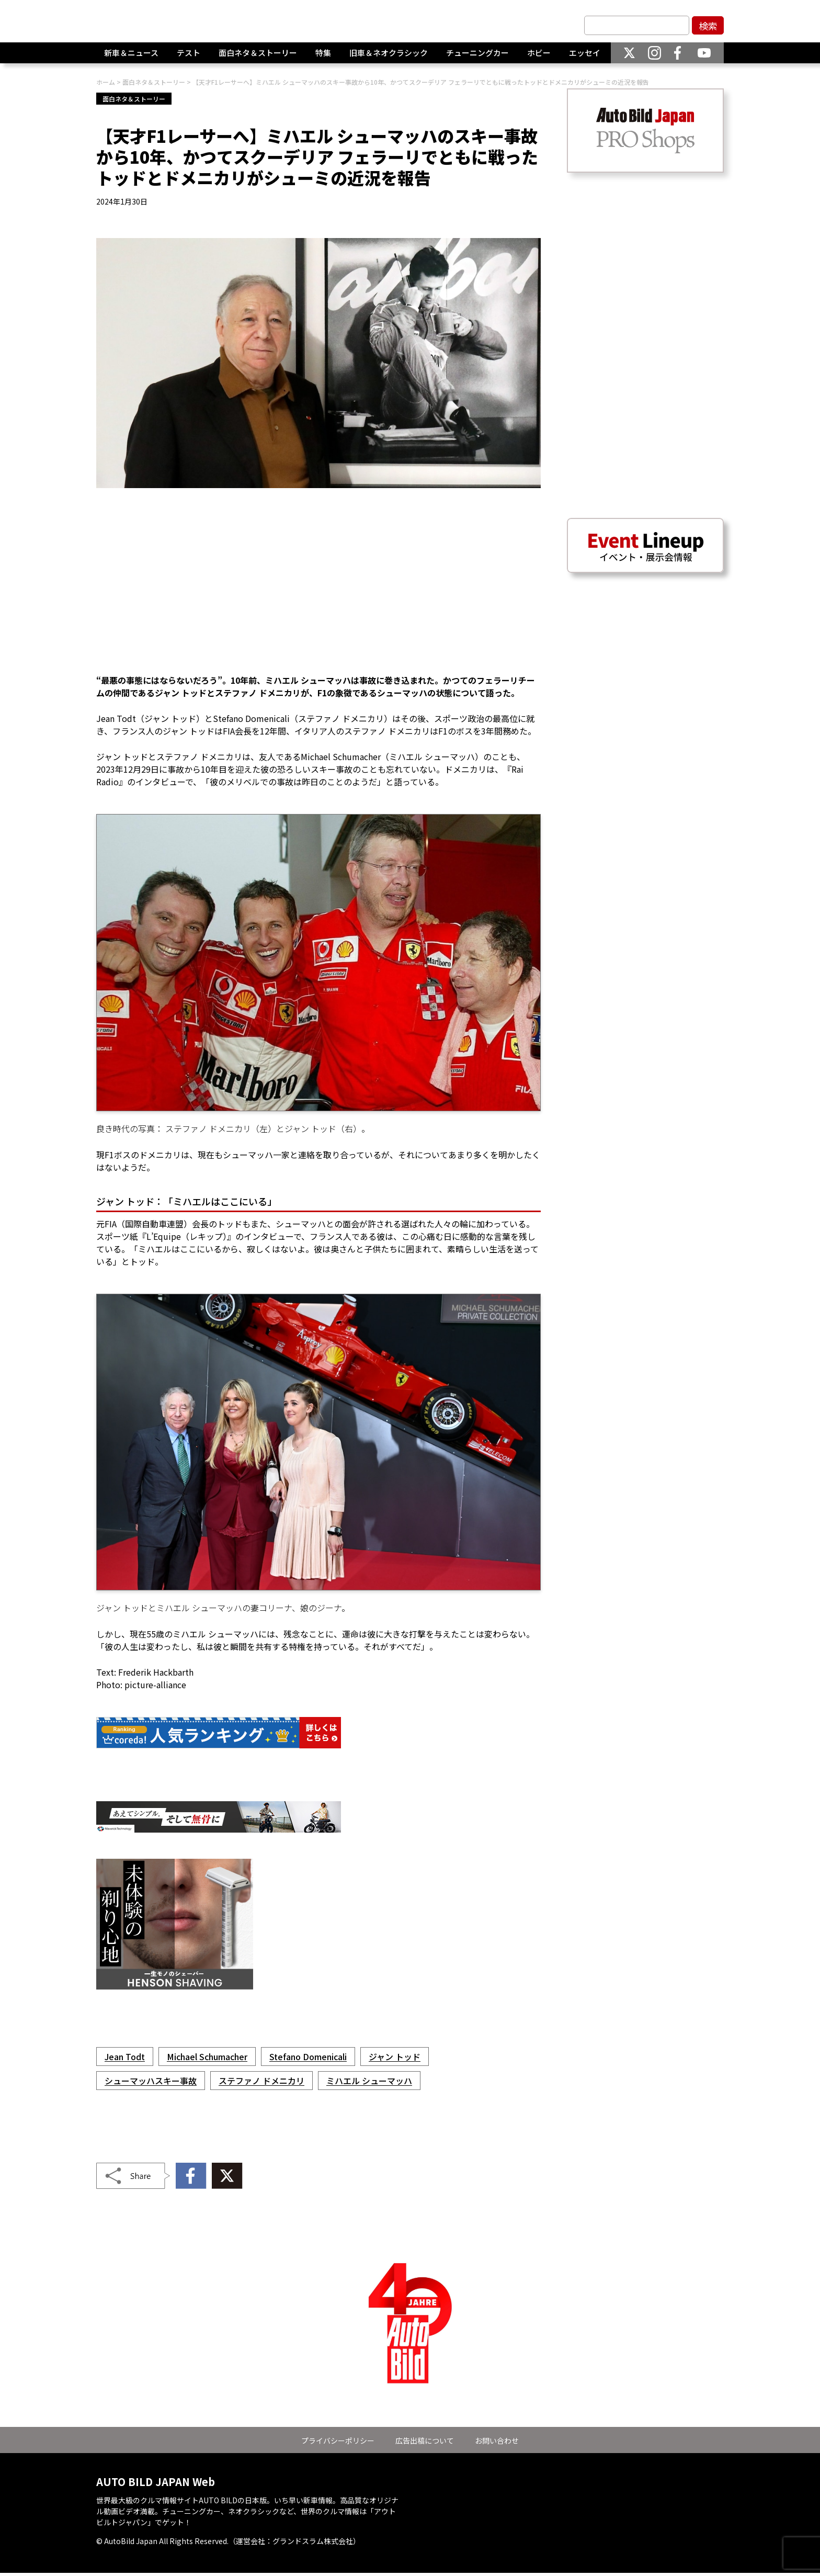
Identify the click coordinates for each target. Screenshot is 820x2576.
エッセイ (584, 57)
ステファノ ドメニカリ (261, 2080)
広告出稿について (424, 2440)
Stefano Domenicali (308, 2056)
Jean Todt (125, 2056)
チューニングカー (477, 57)
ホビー (539, 57)
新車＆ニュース (131, 57)
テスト (188, 57)
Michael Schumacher (207, 2056)
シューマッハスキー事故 (151, 2080)
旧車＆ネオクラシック (388, 57)
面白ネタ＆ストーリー (258, 57)
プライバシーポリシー (337, 2440)
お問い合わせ (497, 2440)
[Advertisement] (318, 587)
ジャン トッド (394, 2056)
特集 (323, 57)
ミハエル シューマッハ (369, 2080)
